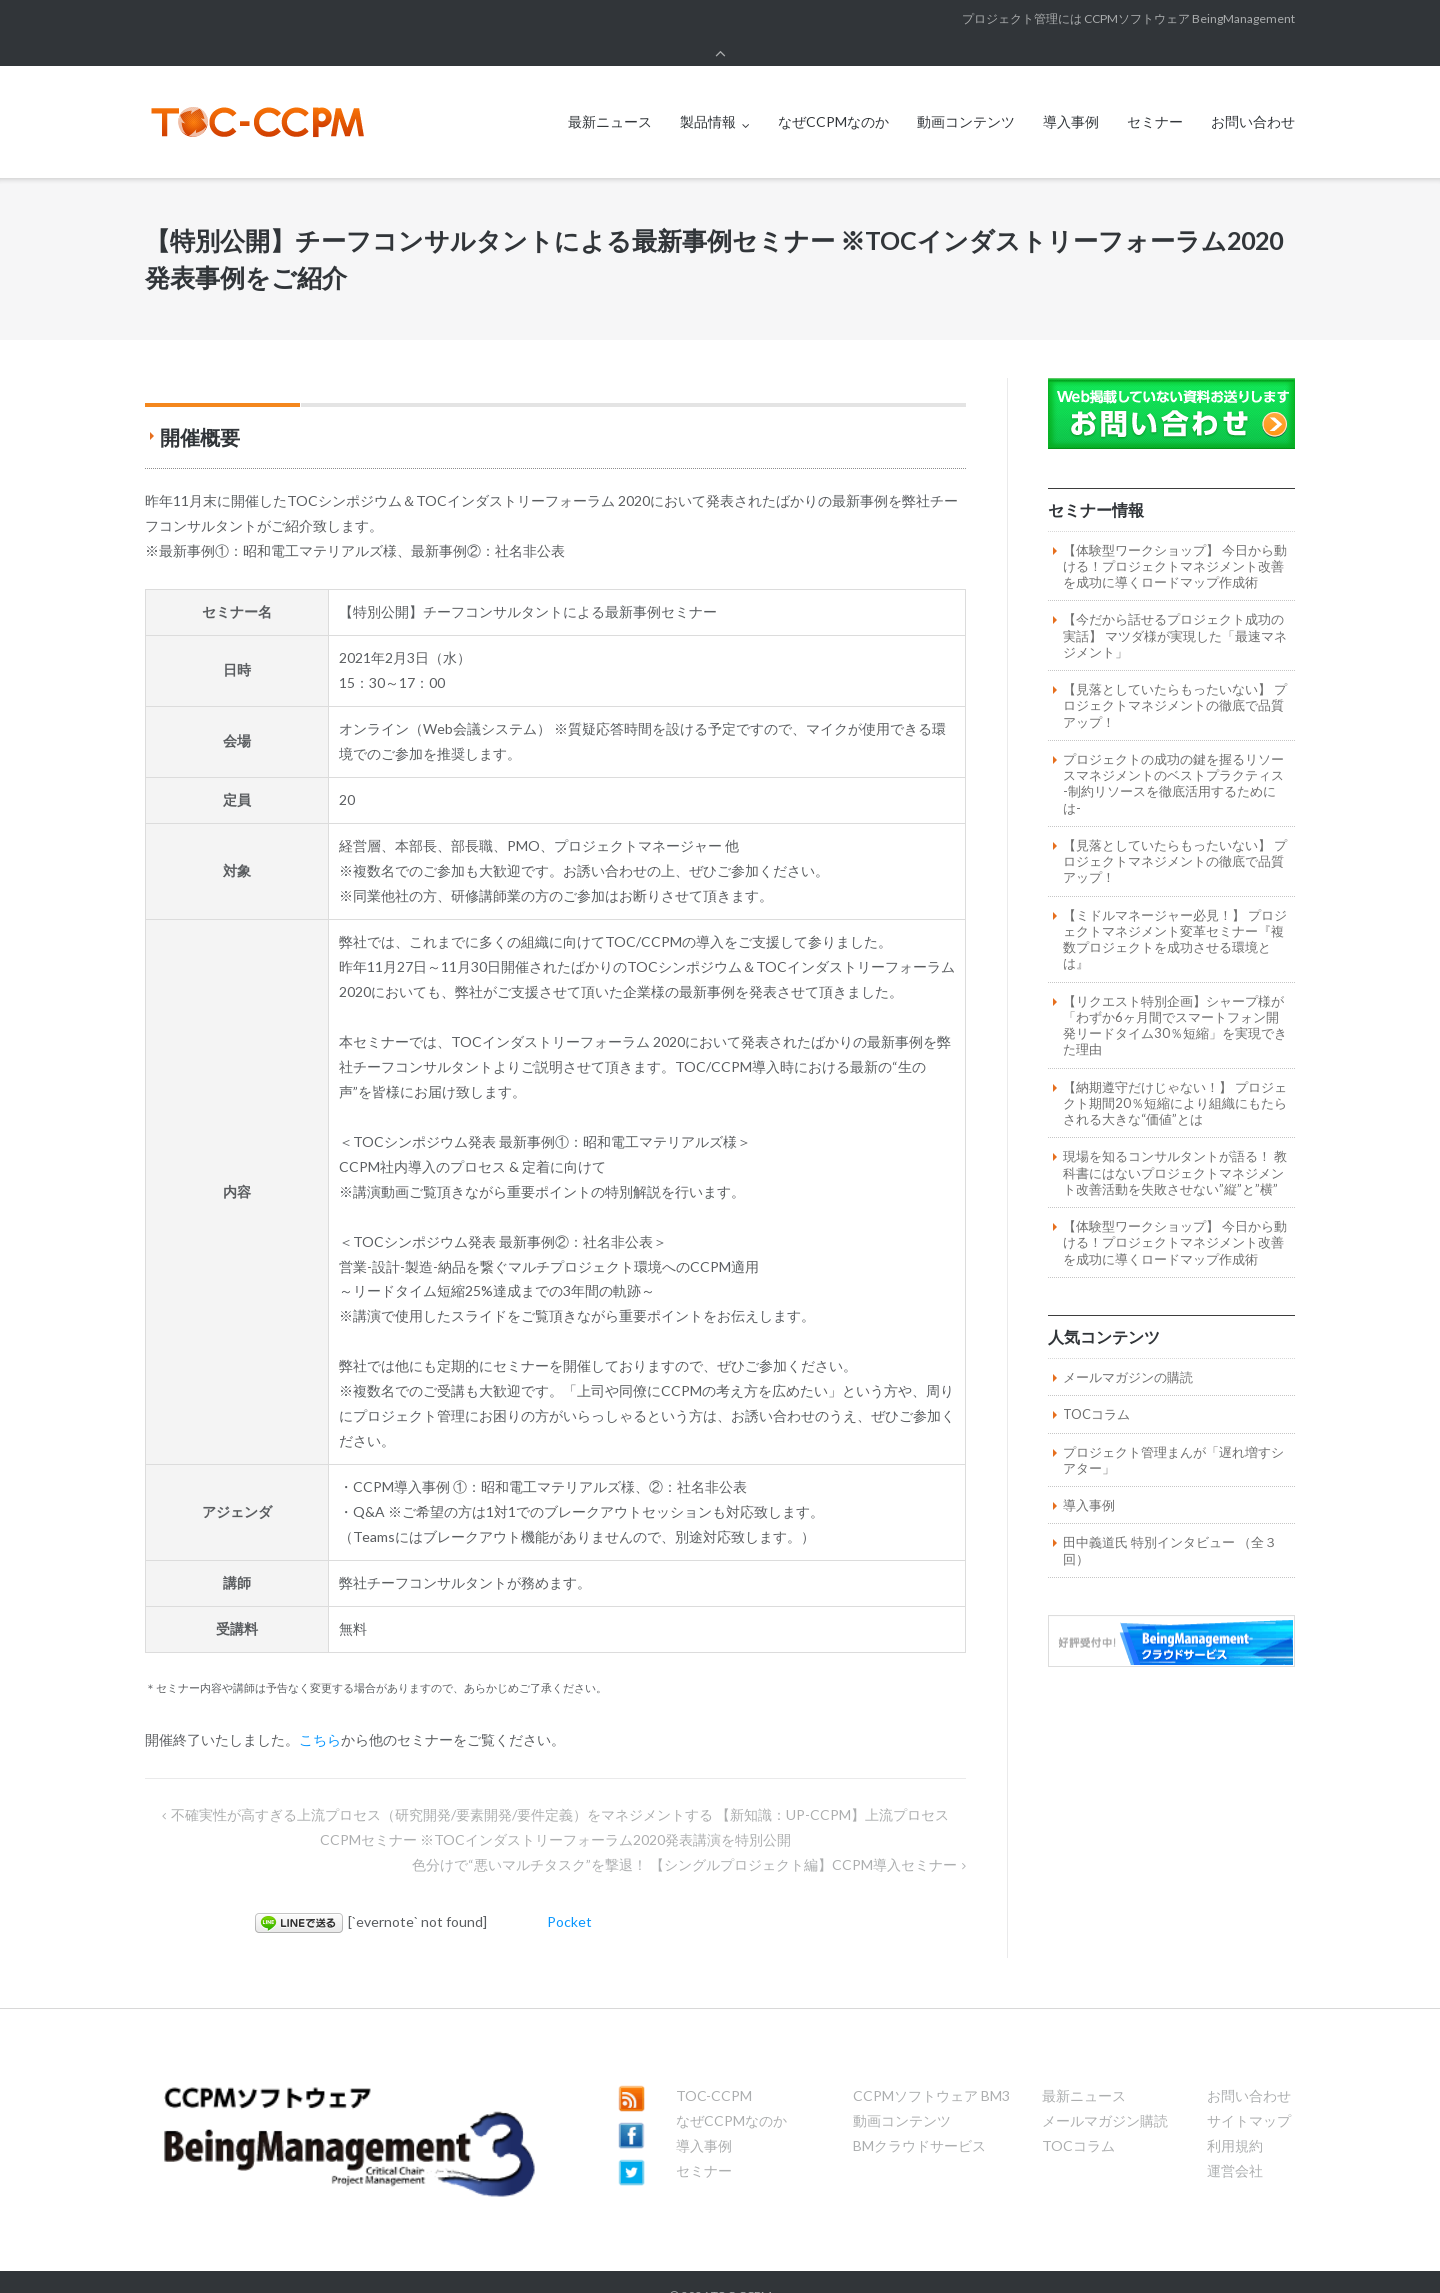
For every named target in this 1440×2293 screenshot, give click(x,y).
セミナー (1155, 93)
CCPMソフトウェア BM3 (931, 2067)
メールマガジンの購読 (1128, 1349)
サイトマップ (1249, 2092)
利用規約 (1235, 2117)
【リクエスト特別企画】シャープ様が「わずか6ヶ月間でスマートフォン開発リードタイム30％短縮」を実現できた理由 (1175, 997)
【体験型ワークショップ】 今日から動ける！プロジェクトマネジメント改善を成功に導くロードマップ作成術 (1175, 538)
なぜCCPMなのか (833, 93)
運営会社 (1235, 2142)
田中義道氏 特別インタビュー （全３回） (1170, 1522)
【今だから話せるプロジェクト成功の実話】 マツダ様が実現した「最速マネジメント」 (1175, 607)
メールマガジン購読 (1105, 2092)
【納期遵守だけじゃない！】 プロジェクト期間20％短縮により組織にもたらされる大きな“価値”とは (1175, 1075)
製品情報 (708, 93)
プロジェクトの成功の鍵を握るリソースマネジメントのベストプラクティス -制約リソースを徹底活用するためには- (1173, 755)
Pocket (569, 1893)
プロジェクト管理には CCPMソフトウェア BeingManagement (1128, 18)
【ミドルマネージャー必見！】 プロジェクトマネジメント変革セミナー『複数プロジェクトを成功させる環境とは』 (1175, 911)
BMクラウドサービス (919, 2117)
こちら (320, 1711)
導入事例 (1071, 93)
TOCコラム (1096, 1386)
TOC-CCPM (714, 2067)
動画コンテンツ (966, 93)
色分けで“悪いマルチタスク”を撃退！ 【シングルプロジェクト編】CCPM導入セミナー (684, 1836)
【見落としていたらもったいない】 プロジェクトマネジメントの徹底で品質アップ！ (1175, 677)
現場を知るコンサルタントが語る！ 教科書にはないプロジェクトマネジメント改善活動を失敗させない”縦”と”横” (1175, 1144)
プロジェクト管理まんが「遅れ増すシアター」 (1173, 1432)
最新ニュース (610, 93)
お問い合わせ (1253, 93)
